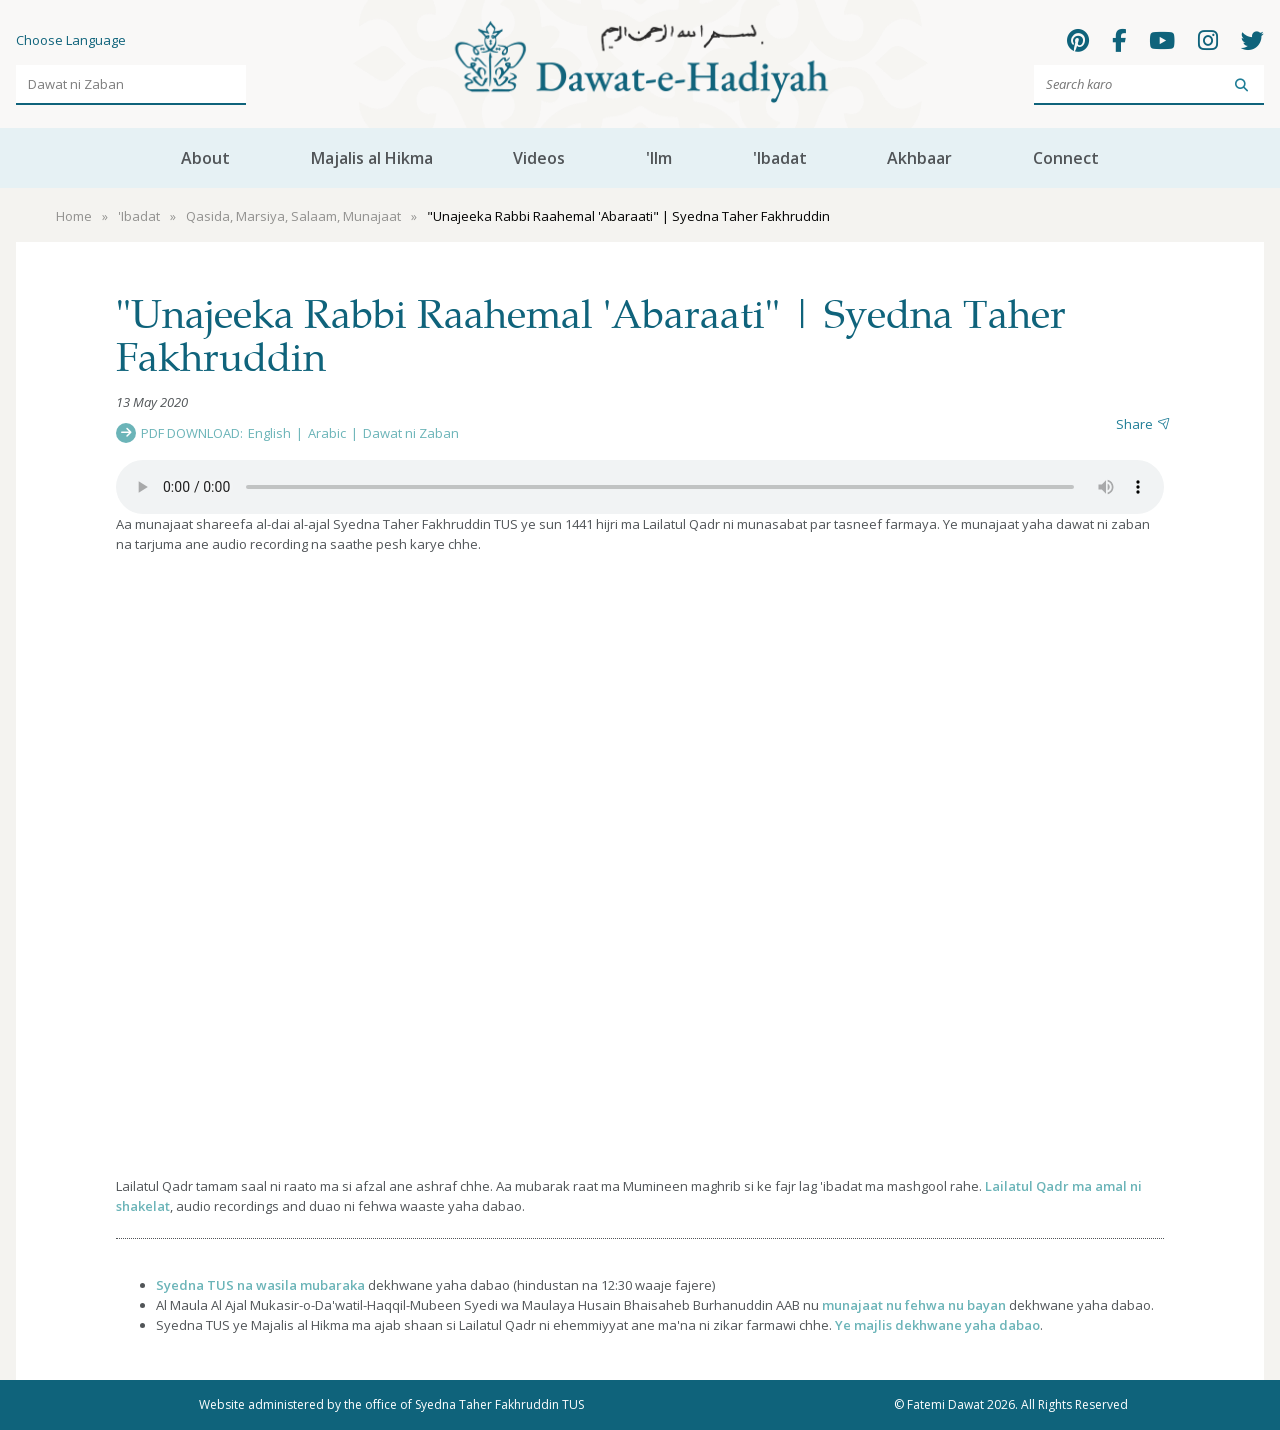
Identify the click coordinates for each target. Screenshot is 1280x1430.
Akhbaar (919, 158)
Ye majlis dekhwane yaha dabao (937, 1325)
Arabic (327, 433)
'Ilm (659, 158)
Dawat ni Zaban (411, 433)
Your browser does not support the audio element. (640, 487)
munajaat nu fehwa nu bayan (914, 1305)
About (205, 158)
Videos (539, 158)
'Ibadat (780, 158)
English (269, 433)
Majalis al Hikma (372, 158)
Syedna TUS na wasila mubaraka (260, 1285)
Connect (1066, 158)
